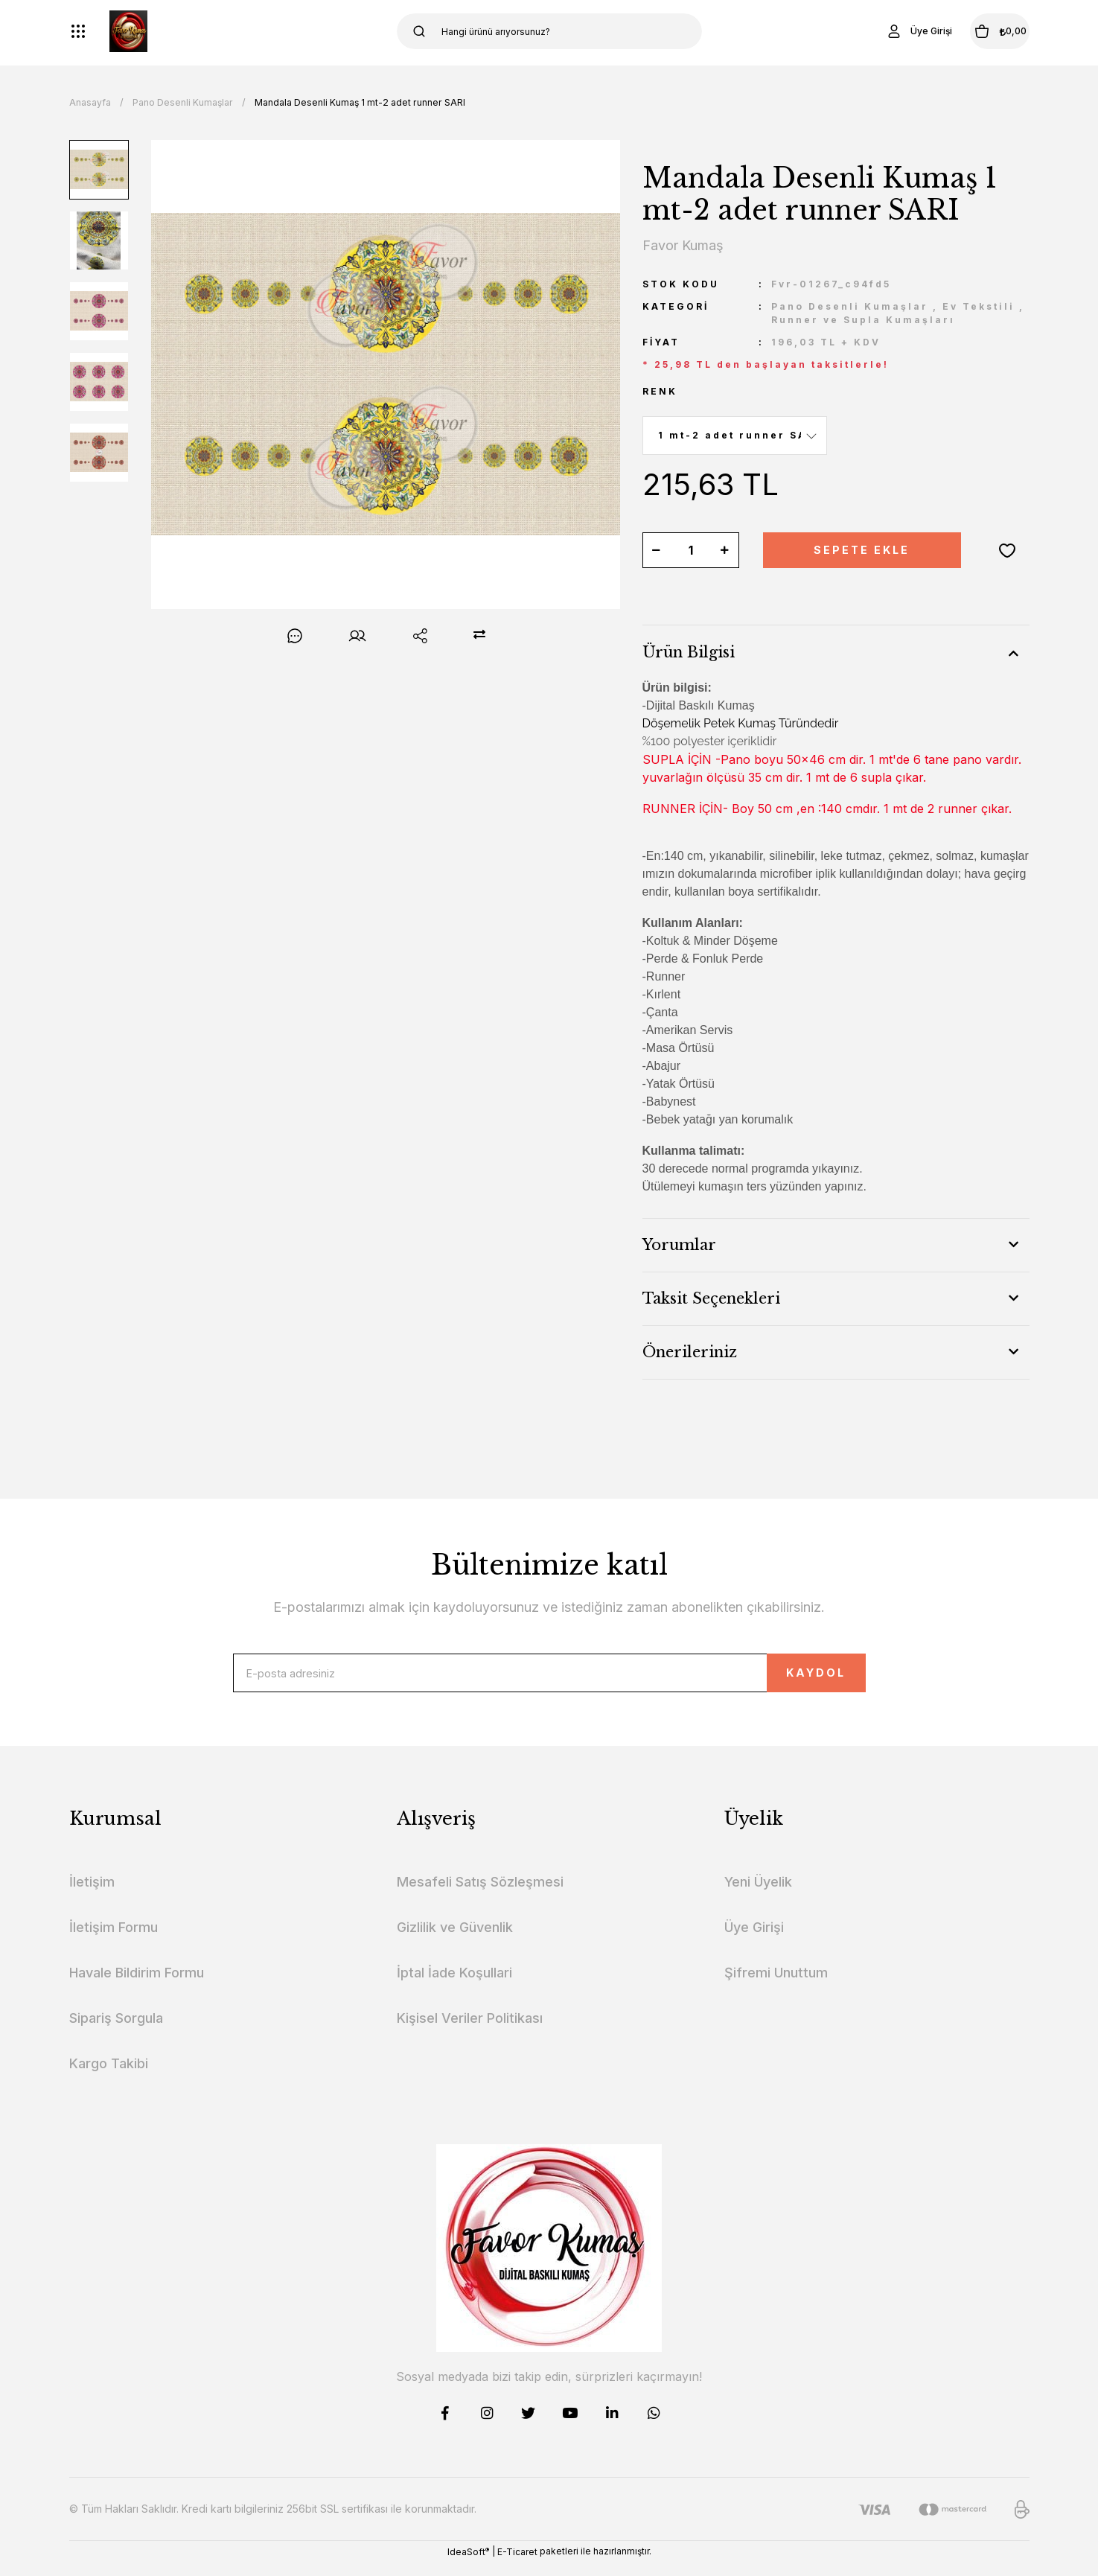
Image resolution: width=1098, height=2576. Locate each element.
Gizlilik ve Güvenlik (455, 1940)
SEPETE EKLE (862, 550)
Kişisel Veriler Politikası (470, 2031)
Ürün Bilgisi (688, 652)
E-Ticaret (517, 2565)
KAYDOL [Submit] (783, 1679)
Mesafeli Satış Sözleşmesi (480, 1895)
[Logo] (128, 31)
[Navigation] (78, 31)
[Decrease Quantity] (656, 550)
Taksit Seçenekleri (711, 1298)
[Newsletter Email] (549, 1680)
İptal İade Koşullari (454, 1986)
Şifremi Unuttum (776, 1986)
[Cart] (980, 31)
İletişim (92, 1895)
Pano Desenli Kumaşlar (849, 306)
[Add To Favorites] (1007, 550)
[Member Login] (879, 31)
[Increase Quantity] (725, 550)
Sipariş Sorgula (116, 2031)
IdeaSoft (468, 2565)
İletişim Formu (113, 1940)
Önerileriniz (689, 1352)
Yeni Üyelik (758, 1895)
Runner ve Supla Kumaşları (863, 319)
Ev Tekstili (978, 306)
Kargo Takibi (108, 2077)
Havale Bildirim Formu (136, 1986)
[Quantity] (691, 550)
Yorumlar (679, 1245)
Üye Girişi (754, 1940)
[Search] (549, 31)
